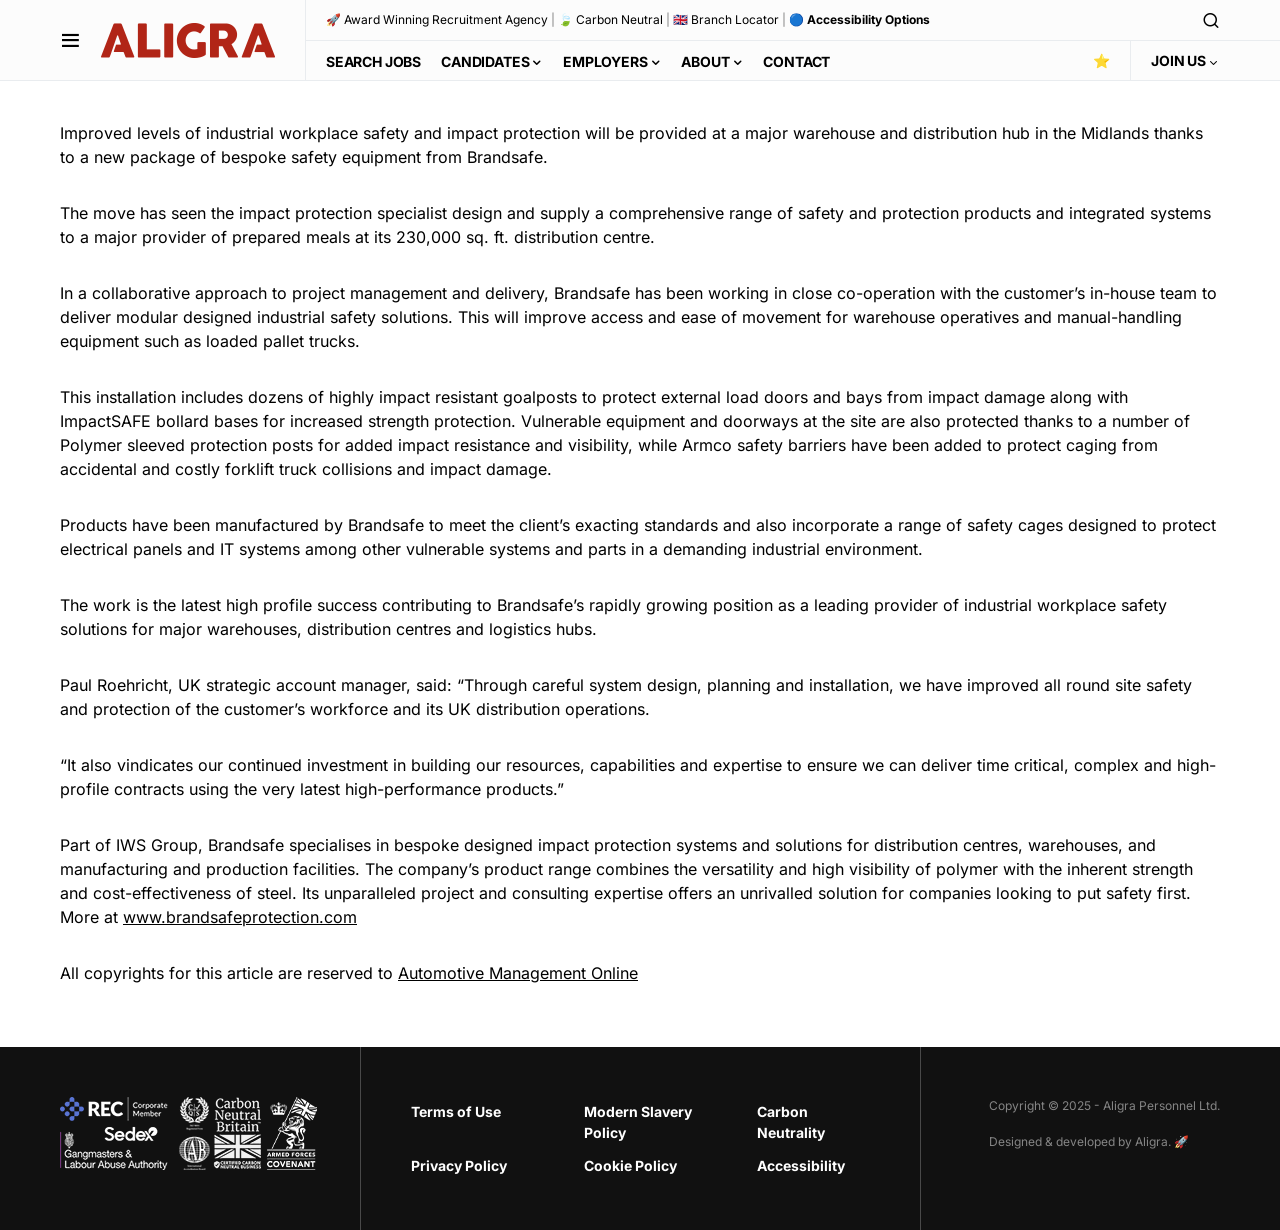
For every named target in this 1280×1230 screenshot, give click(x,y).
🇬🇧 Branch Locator (726, 19)
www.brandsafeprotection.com (240, 917)
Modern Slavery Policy (638, 1122)
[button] (70, 40)
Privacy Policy (459, 1165)
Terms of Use (456, 1111)
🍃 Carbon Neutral (610, 19)
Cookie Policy (630, 1165)
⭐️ (1101, 60)
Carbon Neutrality (791, 1122)
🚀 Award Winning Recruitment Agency (437, 19)
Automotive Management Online (518, 973)
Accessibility (801, 1165)
